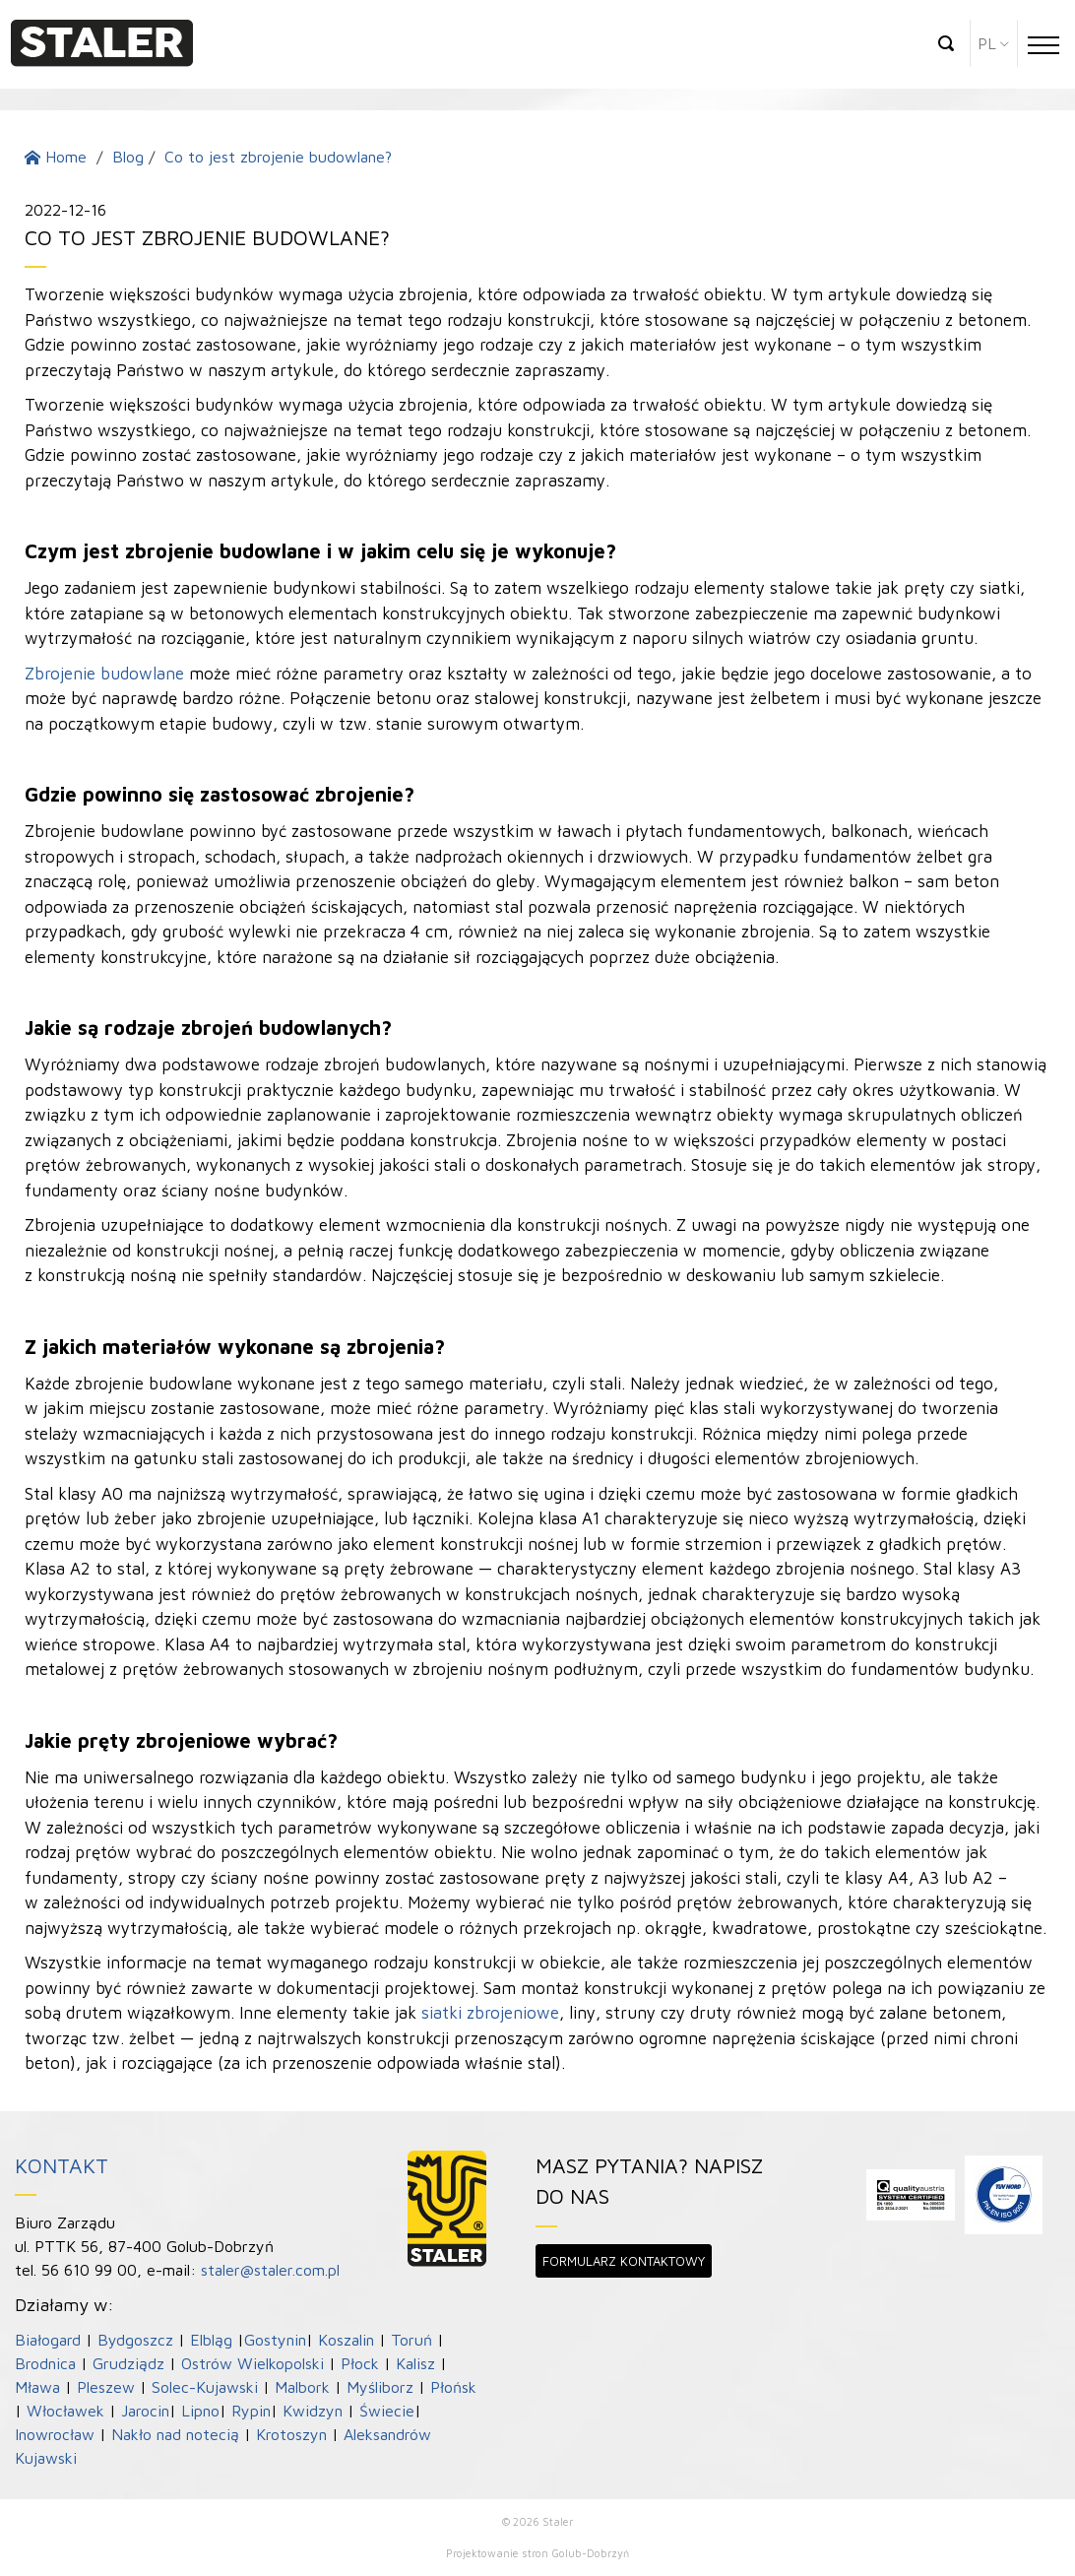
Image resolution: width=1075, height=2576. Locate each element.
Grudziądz (128, 2363)
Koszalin (346, 2340)
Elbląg (211, 2340)
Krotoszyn (291, 2434)
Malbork (302, 2387)
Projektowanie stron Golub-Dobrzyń (537, 2552)
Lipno (200, 2410)
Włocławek (65, 2410)
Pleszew (106, 2387)
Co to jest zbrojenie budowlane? (278, 156)
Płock (360, 2363)
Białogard (48, 2340)
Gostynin (275, 2340)
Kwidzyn (313, 2410)
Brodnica (45, 2363)
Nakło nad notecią (175, 2434)
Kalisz (415, 2363)
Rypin (251, 2410)
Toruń (411, 2340)
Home (56, 156)
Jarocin (145, 2410)
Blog (128, 156)
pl (987, 43)
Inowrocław (55, 2434)
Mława (37, 2387)
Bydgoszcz (135, 2340)
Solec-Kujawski (205, 2387)
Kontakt (61, 2165)
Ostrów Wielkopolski (252, 2363)
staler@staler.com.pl (270, 2270)
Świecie (386, 2410)
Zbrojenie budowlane (104, 673)
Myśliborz (380, 2387)
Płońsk (453, 2387)
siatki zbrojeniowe (490, 2013)
